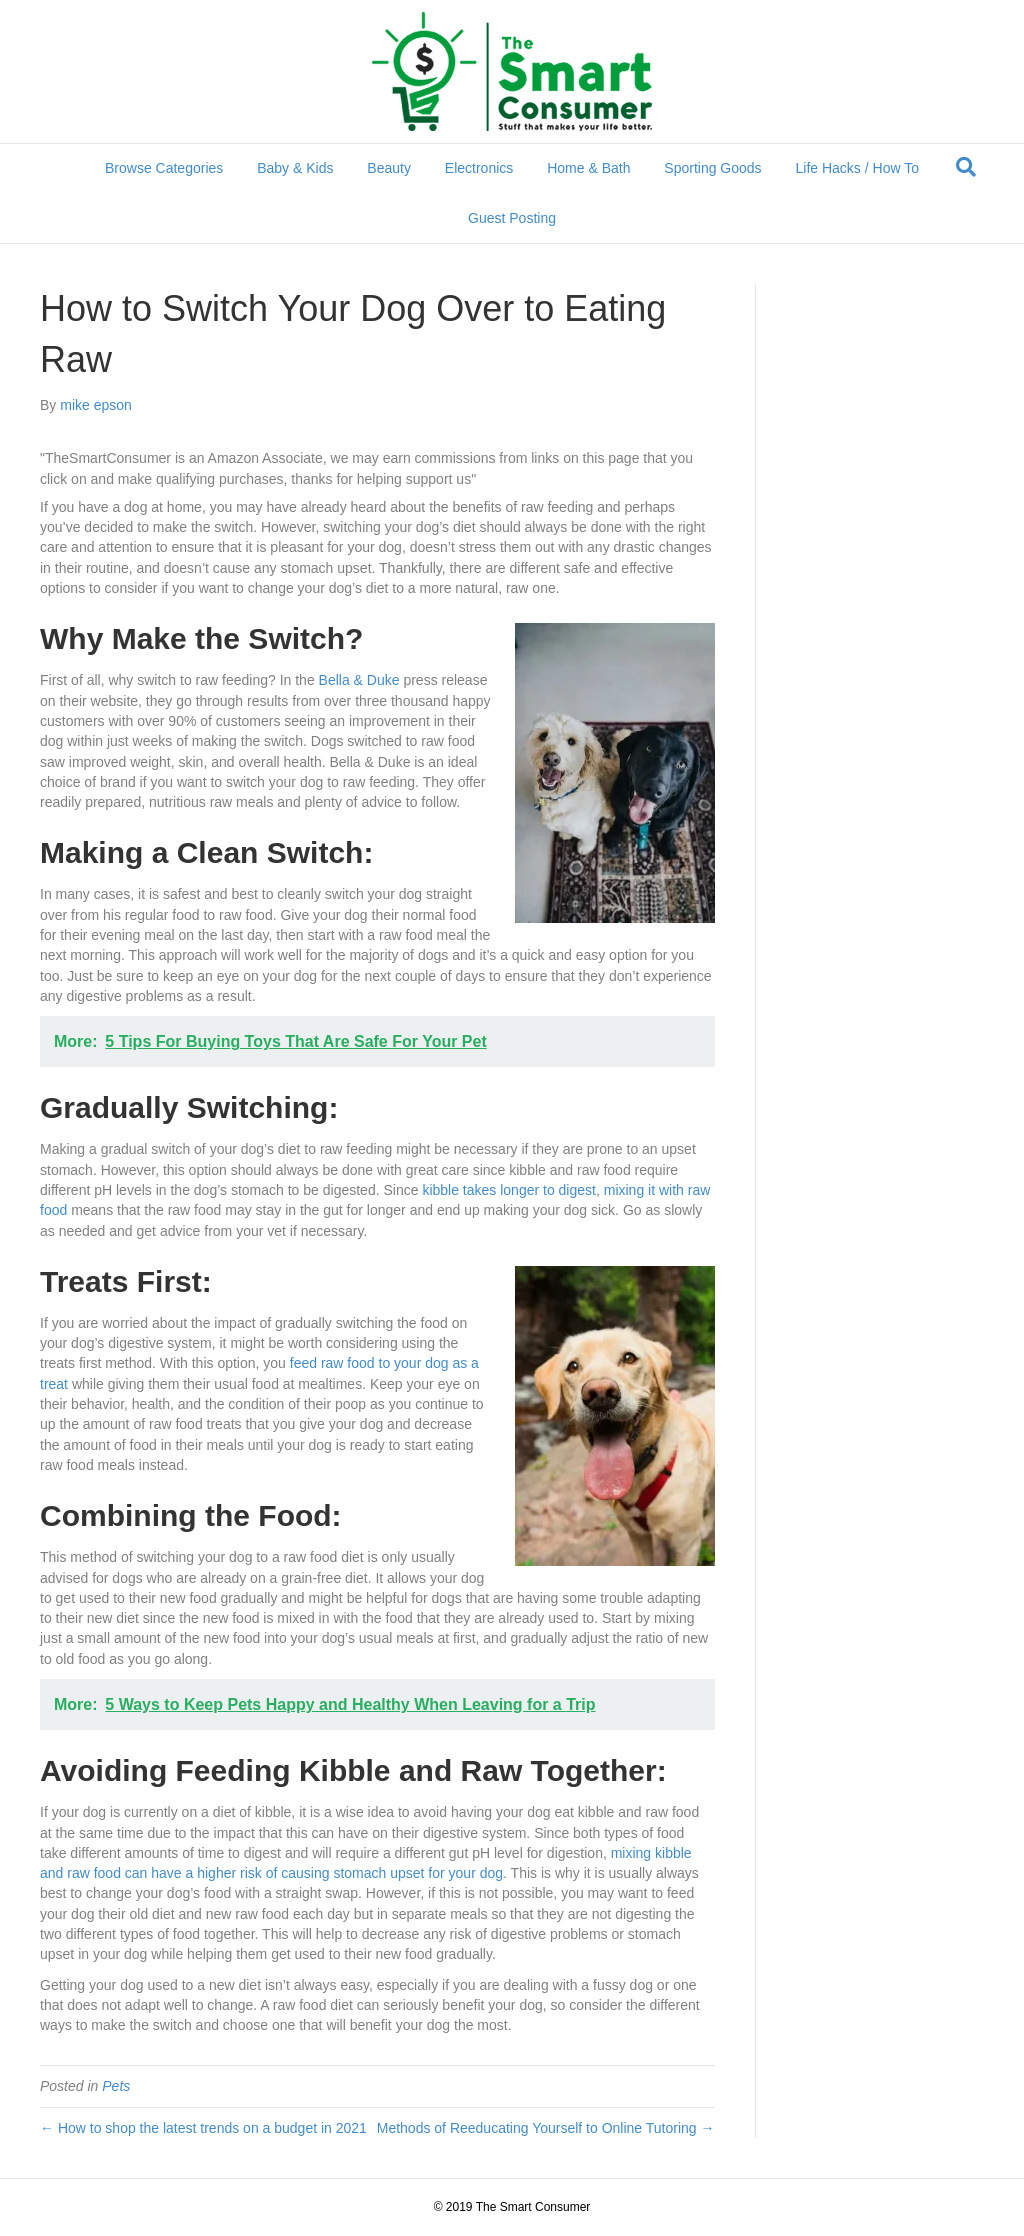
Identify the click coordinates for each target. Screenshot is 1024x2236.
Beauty (389, 168)
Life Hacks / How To (857, 168)
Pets (116, 2086)
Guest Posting (512, 218)
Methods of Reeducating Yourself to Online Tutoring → (546, 2128)
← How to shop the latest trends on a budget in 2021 (203, 2128)
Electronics (479, 168)
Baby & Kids (295, 168)
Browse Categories (164, 168)
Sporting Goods (712, 168)
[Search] (966, 167)
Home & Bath (588, 168)
